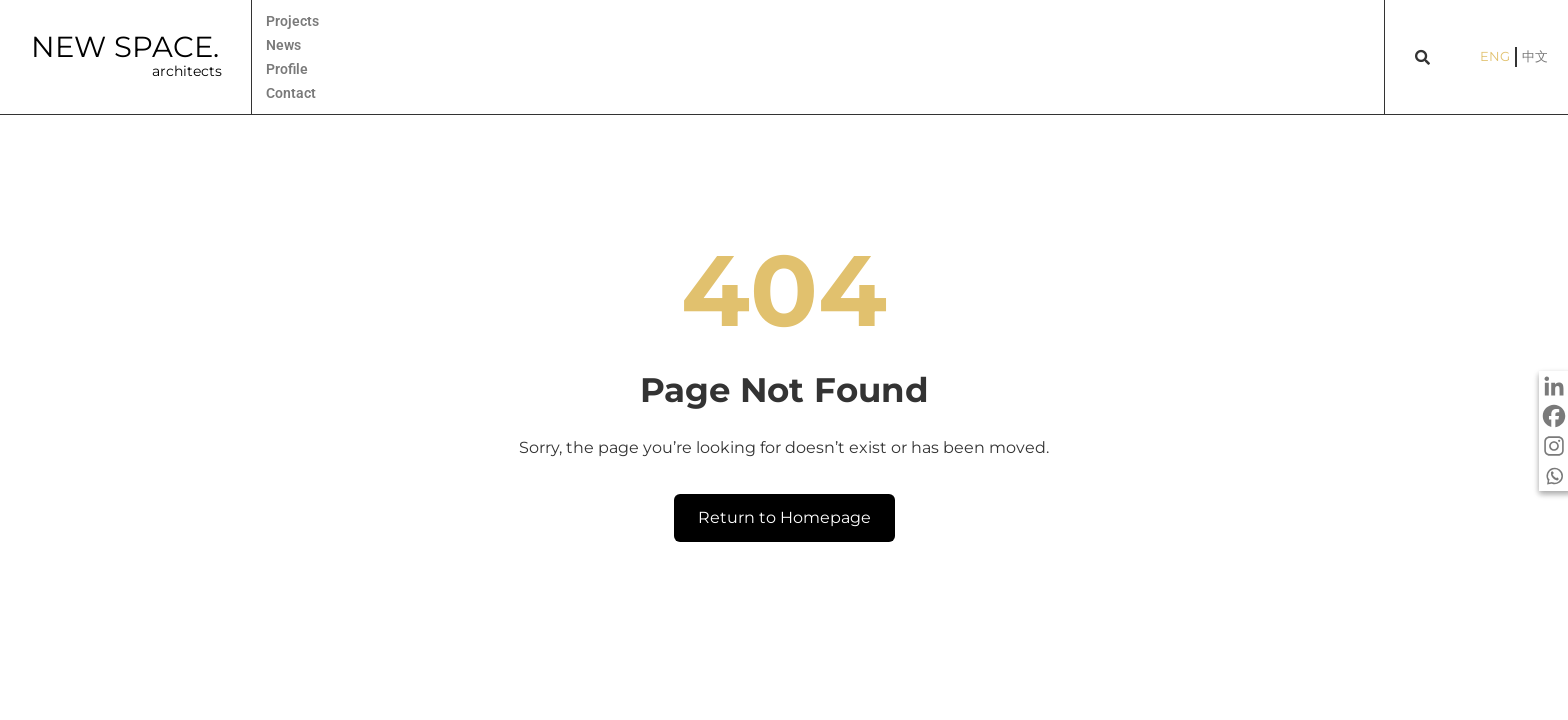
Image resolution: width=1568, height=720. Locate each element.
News (283, 45)
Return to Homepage (784, 517)
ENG (1495, 56)
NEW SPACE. (125, 46)
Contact (291, 93)
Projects (292, 21)
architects (187, 71)
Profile (287, 69)
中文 (1535, 56)
